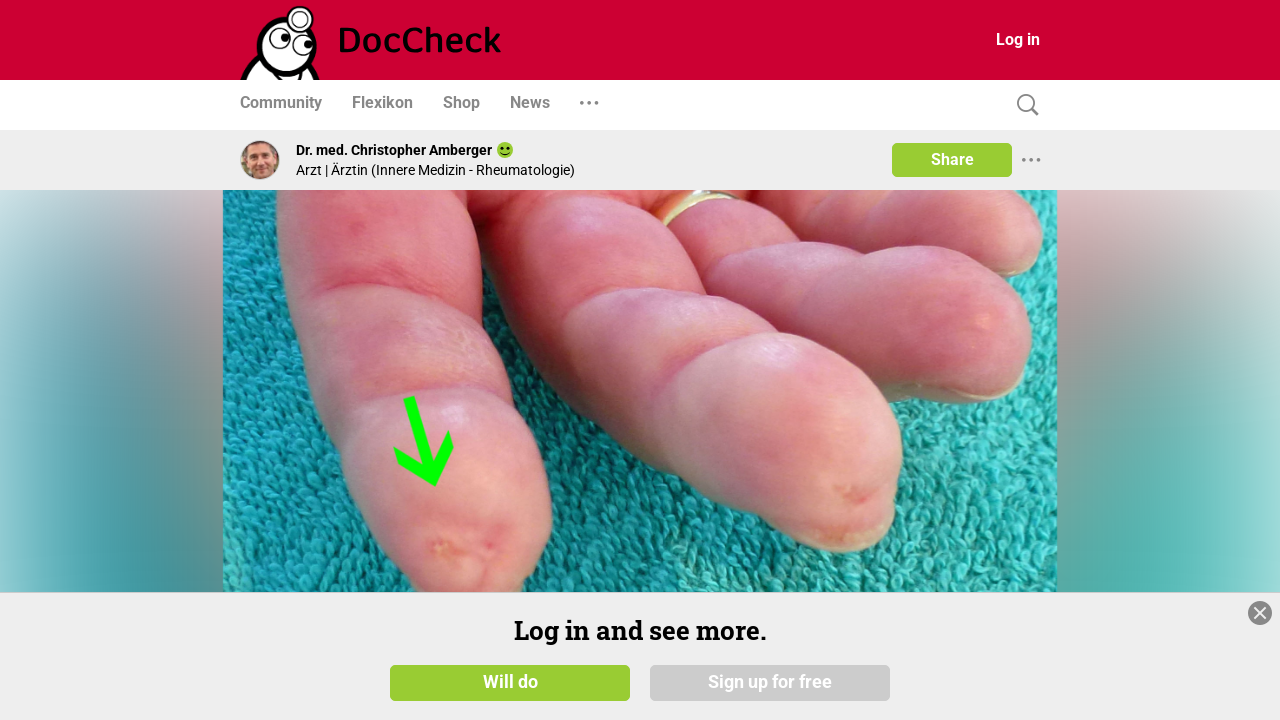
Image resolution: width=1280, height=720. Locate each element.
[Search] (1023, 105)
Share (952, 159)
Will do (510, 682)
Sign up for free (770, 682)
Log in (1018, 39)
